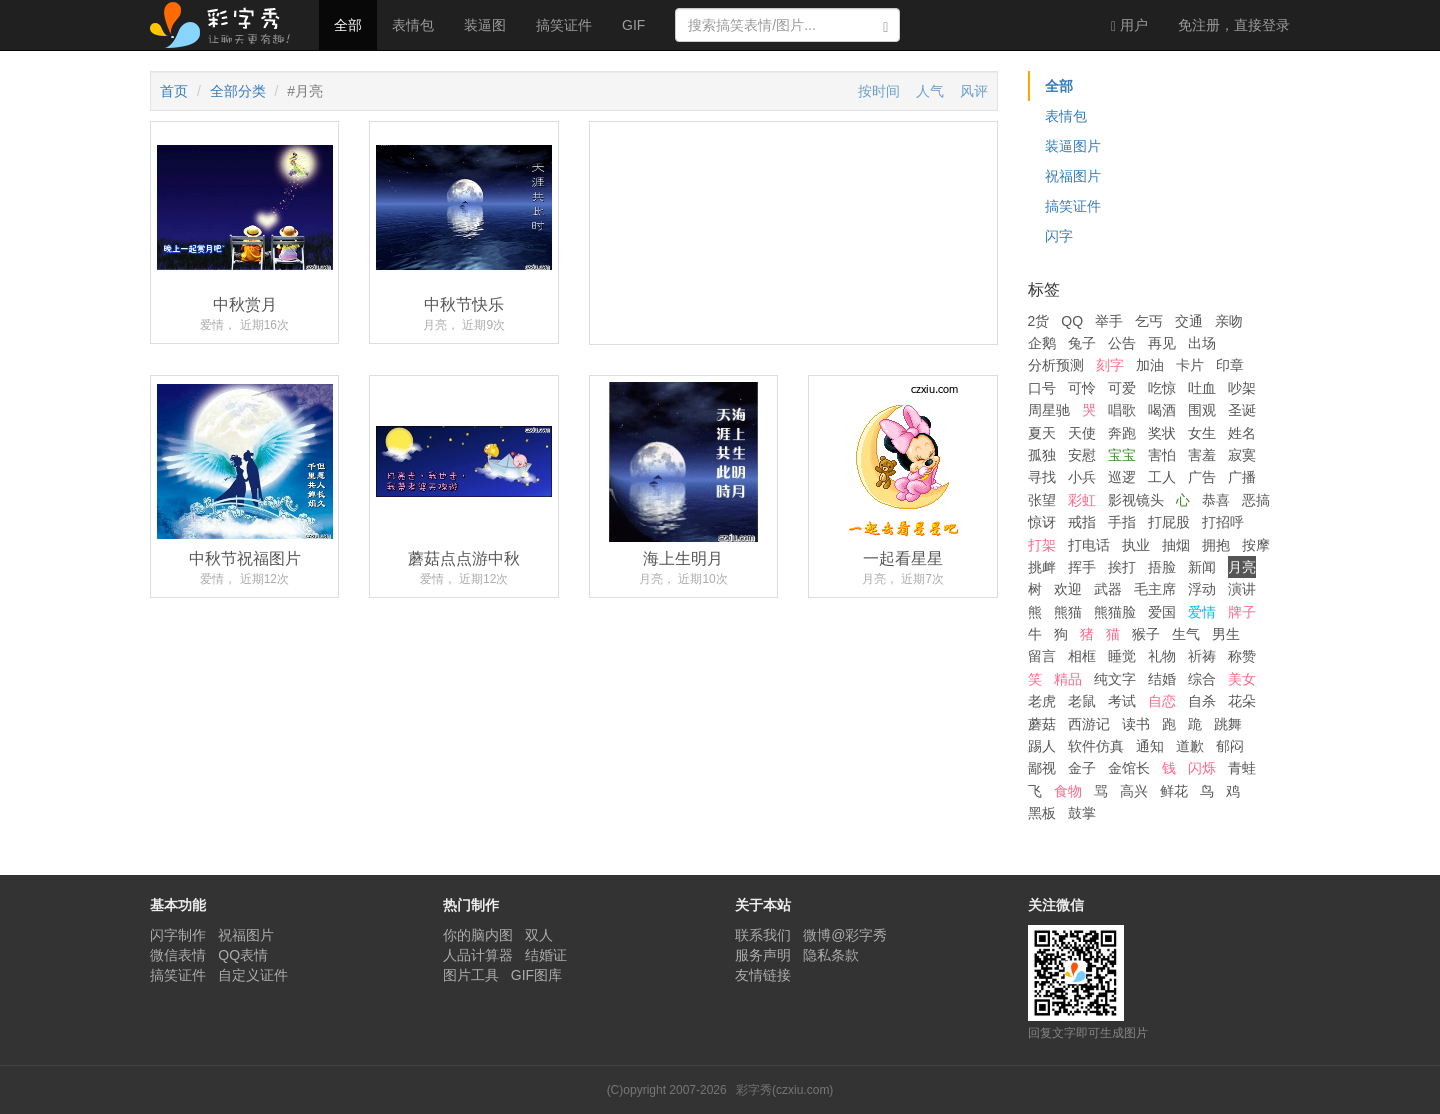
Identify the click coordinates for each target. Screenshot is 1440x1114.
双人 (539, 935)
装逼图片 (1073, 146)
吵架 (1242, 388)
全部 (348, 25)
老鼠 (1082, 701)
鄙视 (1042, 768)
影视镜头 (1136, 500)
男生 (1226, 634)
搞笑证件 (564, 25)
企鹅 (1042, 343)
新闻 (1202, 567)
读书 (1136, 724)
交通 (1189, 321)
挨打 (1122, 567)
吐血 (1202, 388)
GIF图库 (536, 975)
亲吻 (1229, 321)
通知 (1150, 746)
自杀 (1202, 701)
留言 (1042, 656)
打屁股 (1169, 522)
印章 (1230, 365)
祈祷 (1202, 656)
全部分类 (238, 91)
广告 (1202, 477)
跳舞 (1228, 724)
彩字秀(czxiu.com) (784, 1090)
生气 (1186, 634)
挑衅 (1042, 567)
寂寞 (1242, 455)
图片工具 (471, 975)
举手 (1109, 321)
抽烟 (1176, 545)
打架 (1042, 545)
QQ (1072, 321)
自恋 (1162, 701)
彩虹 (1082, 500)
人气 (930, 91)
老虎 (1042, 701)
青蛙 (1242, 768)
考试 (1122, 701)
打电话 (1089, 545)
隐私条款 (831, 955)
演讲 (1242, 589)
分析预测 (1056, 365)
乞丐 (1149, 321)
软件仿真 (1096, 746)
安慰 (1082, 455)
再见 (1162, 343)
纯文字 (1115, 679)
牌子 (1242, 612)
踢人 (1042, 746)
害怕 (1162, 455)
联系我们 (763, 935)
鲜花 (1174, 791)
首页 (174, 91)
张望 (1042, 500)
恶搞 (1256, 500)
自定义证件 (253, 975)
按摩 (1256, 545)
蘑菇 (1042, 724)
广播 (1242, 477)
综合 (1202, 679)
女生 (1202, 433)
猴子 (1146, 634)
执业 (1136, 545)
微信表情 (178, 955)
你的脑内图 (478, 935)
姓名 (1242, 433)
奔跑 (1122, 433)
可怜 (1082, 388)
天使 (1082, 433)
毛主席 (1155, 589)
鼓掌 (1082, 813)
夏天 (1042, 433)
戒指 (1082, 522)
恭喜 (1216, 500)
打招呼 (1223, 522)
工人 (1162, 477)
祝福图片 (1073, 176)
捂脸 (1162, 567)
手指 (1122, 522)
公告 (1122, 343)
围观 (1202, 410)
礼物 (1162, 656)
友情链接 (763, 975)
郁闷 (1230, 746)
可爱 (1122, 388)
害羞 (1202, 455)
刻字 (1110, 365)
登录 (1234, 25)
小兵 (1082, 477)
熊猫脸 (1115, 612)
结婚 (1162, 679)
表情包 (413, 25)
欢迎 (1068, 589)
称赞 (1242, 656)
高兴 (1134, 791)
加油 (1150, 365)
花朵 (1242, 701)
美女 (1242, 679)
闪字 (1059, 236)
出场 (1202, 343)
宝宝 (1122, 455)
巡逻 (1122, 477)
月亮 (1242, 567)
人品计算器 (478, 955)
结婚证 (546, 955)
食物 (1068, 791)
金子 (1082, 768)
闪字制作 (178, 935)
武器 (1108, 589)
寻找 (1042, 477)
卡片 (1190, 365)
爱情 (1202, 612)
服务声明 (763, 955)
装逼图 (485, 25)
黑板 (1042, 813)
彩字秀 (227, 25)
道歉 (1190, 746)
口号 (1042, 388)
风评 (974, 91)
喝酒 (1162, 410)
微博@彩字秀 (845, 935)
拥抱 (1216, 545)
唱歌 (1122, 410)
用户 (1129, 25)
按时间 (879, 91)
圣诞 (1242, 410)
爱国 (1162, 612)
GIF (633, 25)
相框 (1082, 656)
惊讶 (1042, 522)
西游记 (1089, 724)
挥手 (1082, 567)
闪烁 (1202, 768)
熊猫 (1068, 612)
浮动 (1202, 589)
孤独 (1042, 455)
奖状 (1162, 433)
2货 (1039, 321)
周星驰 (1049, 410)
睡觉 (1122, 656)
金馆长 (1129, 768)
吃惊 (1162, 388)
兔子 (1082, 343)
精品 (1068, 679)
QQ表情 (243, 955)
